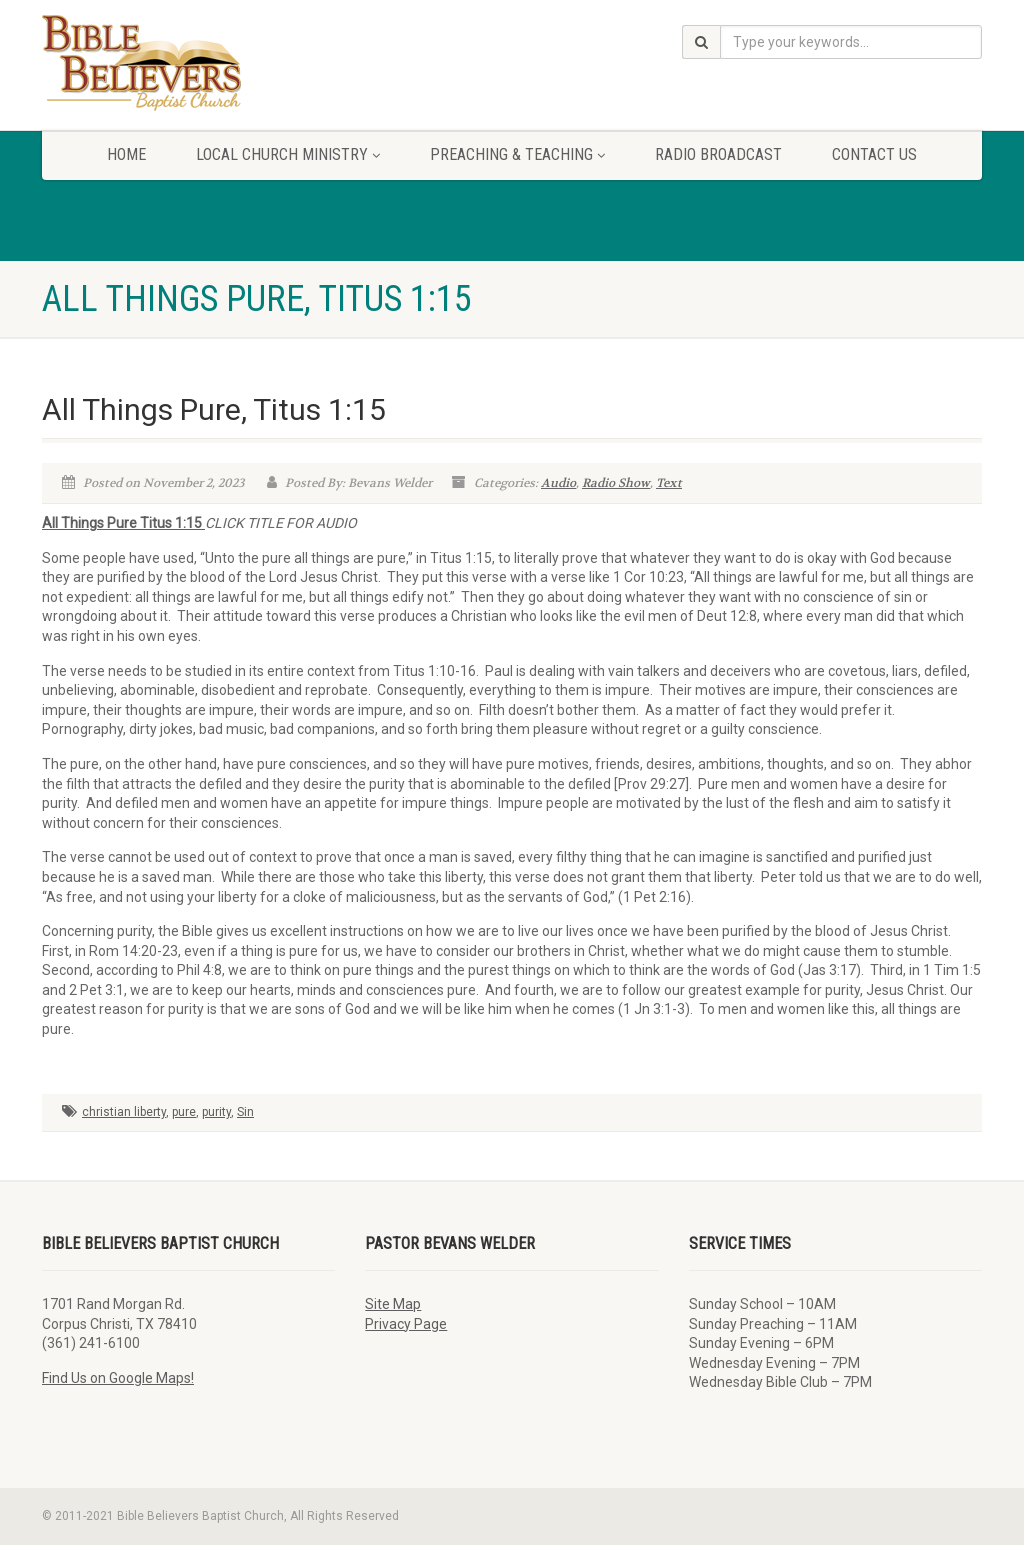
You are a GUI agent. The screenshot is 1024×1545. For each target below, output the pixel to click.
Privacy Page (406, 1324)
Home (126, 154)
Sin (245, 1112)
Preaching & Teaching (517, 154)
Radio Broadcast (718, 154)
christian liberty (124, 1112)
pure (184, 1112)
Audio (558, 483)
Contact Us (874, 154)
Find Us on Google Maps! (118, 1378)
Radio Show (616, 483)
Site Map (393, 1304)
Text (669, 483)
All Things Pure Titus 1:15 (123, 523)
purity (216, 1112)
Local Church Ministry (288, 154)
